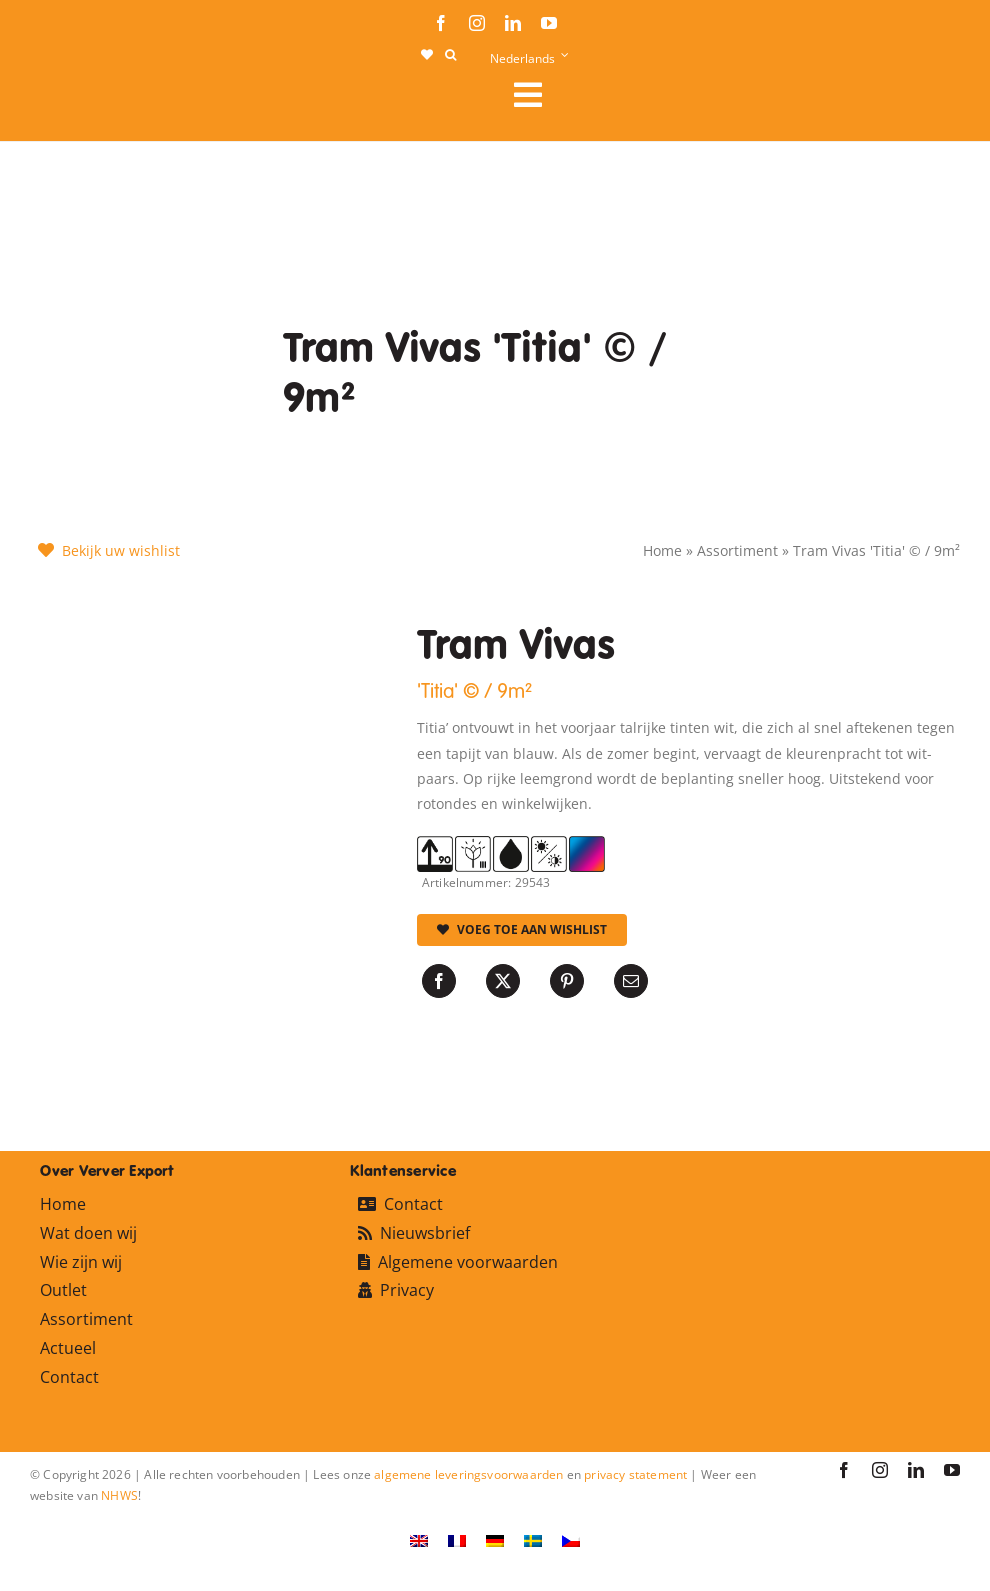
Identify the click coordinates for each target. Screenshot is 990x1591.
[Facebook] (439, 981)
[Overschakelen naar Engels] (419, 1540)
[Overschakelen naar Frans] (457, 1540)
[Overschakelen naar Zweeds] (533, 1540)
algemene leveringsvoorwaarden (468, 1474)
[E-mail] (631, 981)
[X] (503, 981)
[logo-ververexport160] (70, 100)
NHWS (119, 1495)
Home (662, 550)
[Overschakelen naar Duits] (495, 1540)
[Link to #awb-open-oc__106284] (729, 95)
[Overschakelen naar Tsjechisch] (571, 1540)
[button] (450, 55)
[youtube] (549, 23)
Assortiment (737, 550)
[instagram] (477, 23)
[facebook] (441, 23)
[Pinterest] (567, 981)
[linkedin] (513, 23)
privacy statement (635, 1474)
